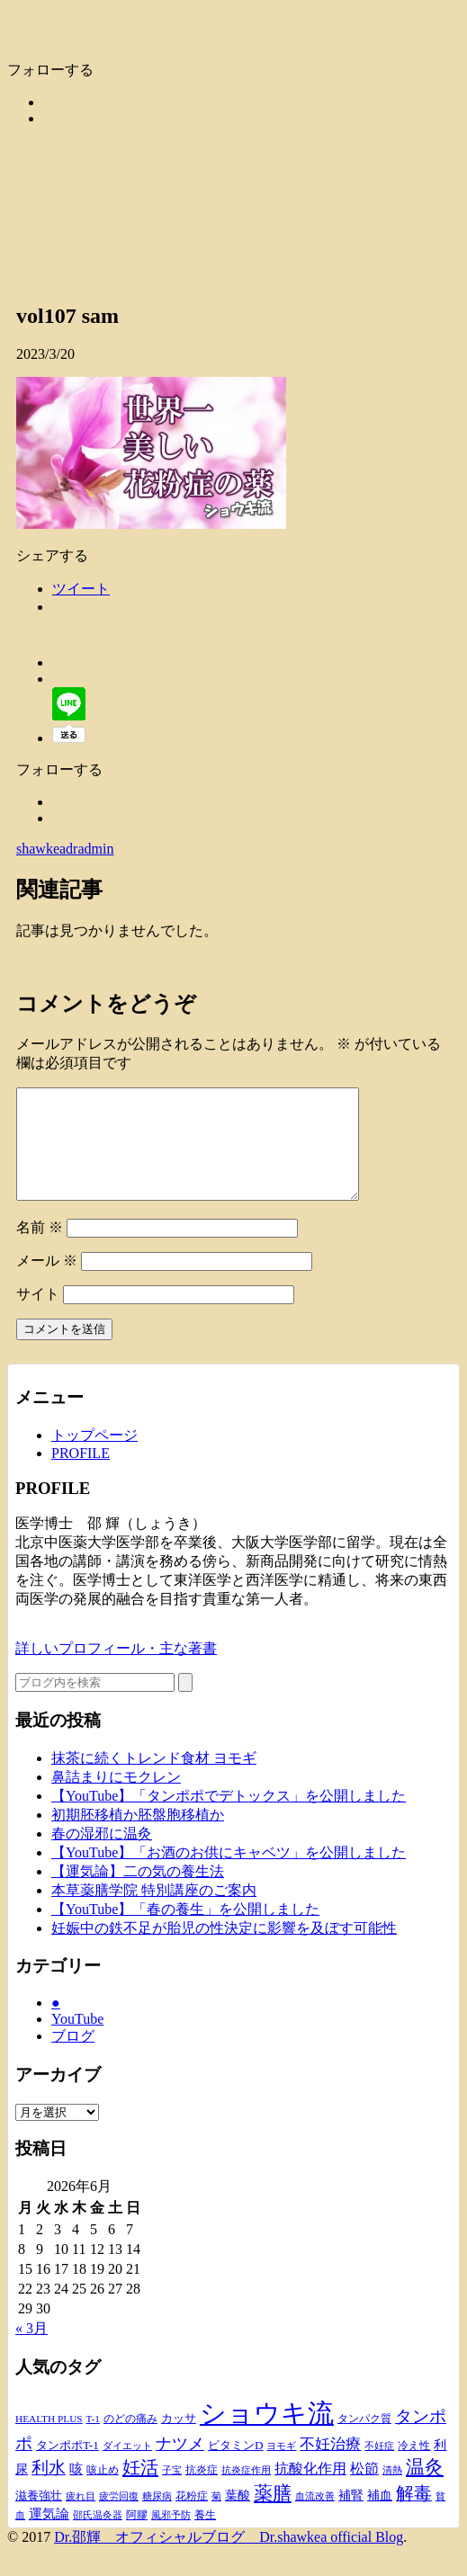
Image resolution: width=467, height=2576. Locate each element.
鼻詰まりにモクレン (116, 1798)
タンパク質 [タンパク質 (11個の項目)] (364, 2440)
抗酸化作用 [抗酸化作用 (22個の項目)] (310, 2490)
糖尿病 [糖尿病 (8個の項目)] (157, 2518)
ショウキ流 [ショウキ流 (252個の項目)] (267, 2434)
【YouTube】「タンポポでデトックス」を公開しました (228, 1817)
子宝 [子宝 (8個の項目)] (172, 2492)
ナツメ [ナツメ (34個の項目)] (180, 2465)
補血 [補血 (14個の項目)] (379, 2517)
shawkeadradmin (64, 848)
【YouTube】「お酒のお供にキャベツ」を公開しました (228, 1874)
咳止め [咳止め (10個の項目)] (102, 2491)
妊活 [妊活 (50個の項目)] (140, 2489)
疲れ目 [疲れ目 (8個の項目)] (80, 2518)
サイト (37, 1315)
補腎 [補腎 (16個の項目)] (351, 2516)
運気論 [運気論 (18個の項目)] (49, 2535)
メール (46, 1282)
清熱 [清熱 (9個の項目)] (392, 2491)
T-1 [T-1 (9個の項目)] (93, 2440)
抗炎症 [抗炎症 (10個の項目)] (201, 2491)
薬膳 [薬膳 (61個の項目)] (273, 2515)
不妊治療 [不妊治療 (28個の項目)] (330, 2465)
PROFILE (80, 1474)
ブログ (72, 2057)
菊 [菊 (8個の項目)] (216, 2518)
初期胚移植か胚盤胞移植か (137, 1836)
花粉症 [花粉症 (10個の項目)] (191, 2517)
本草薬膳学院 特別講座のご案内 (153, 1911)
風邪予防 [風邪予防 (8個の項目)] (171, 2537)
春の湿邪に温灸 (101, 1855)
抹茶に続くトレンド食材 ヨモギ (153, 1779)
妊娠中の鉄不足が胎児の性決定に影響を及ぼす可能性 (224, 1949)
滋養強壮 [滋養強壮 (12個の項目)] (38, 2517)
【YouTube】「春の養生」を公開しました (185, 1930)
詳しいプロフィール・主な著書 (116, 1669)
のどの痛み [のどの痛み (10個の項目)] (130, 2440)
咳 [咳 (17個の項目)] (76, 2490)
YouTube (77, 2040)
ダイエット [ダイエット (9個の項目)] (127, 2467)
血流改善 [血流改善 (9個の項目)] (315, 2517)
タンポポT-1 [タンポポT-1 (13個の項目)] (67, 2466)
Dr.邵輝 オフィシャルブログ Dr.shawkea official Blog (228, 2558)
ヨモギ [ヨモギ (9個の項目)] (281, 2467)
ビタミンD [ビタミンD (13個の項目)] (236, 2466)
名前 (39, 1249)
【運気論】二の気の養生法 (137, 1893)
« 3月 (31, 2349)
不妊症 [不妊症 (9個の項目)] (379, 2467)
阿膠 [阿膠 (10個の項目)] (137, 2536)
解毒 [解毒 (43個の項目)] (414, 2515)
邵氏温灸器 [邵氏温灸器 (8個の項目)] (97, 2537)
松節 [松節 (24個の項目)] (364, 2490)
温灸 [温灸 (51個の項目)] (425, 2489)
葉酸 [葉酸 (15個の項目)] (237, 2517)
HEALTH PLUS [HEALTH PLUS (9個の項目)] (49, 2440)
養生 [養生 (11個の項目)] (205, 2536)
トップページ (94, 1456)
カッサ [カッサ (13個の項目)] (178, 2439)
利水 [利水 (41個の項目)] (48, 2489)
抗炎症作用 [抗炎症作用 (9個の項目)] (246, 2491)
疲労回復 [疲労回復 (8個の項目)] (119, 2518)
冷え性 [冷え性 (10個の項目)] (414, 2467)
